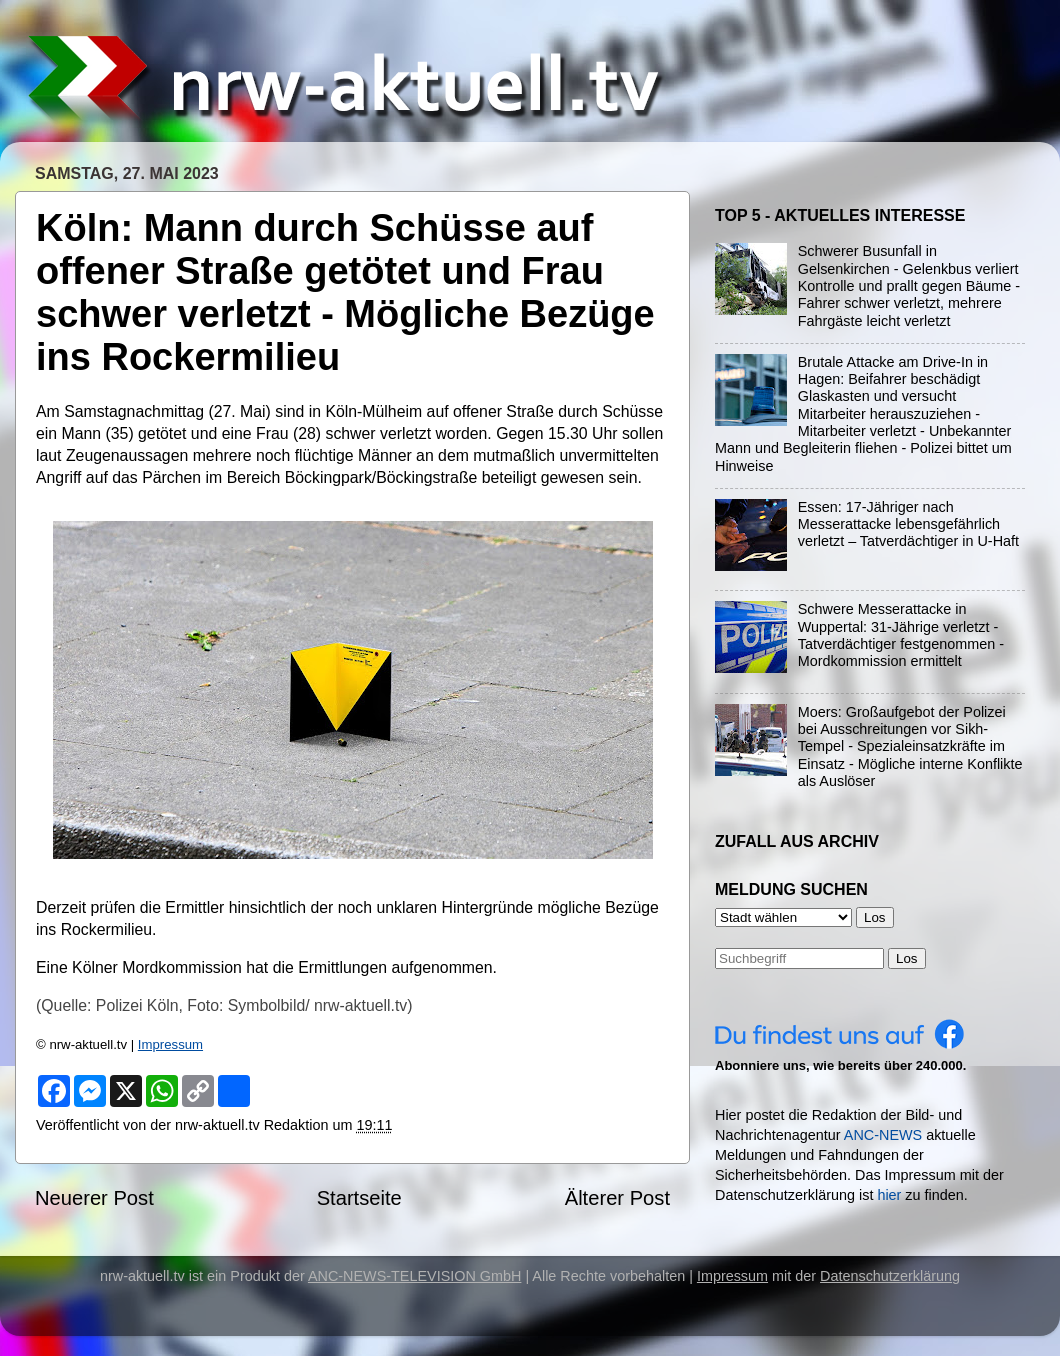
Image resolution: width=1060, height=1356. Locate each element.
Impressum (170, 1044)
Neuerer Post (94, 1198)
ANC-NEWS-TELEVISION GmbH (415, 1276)
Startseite (359, 1198)
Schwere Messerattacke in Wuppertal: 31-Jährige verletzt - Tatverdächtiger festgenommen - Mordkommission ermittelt (901, 635)
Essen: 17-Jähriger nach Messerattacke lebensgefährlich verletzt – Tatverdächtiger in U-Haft (908, 524)
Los (907, 958)
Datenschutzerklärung (890, 1276)
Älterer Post (617, 1198)
